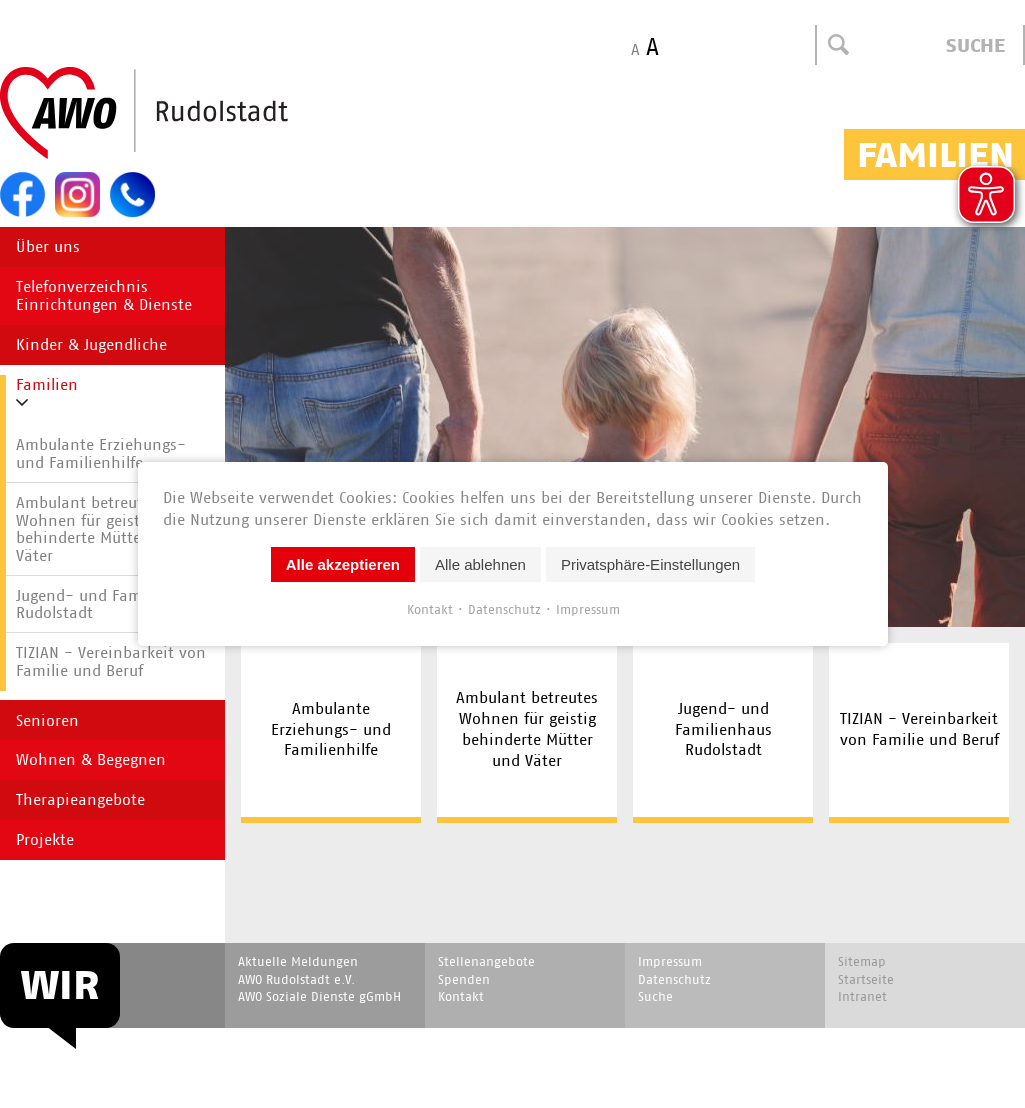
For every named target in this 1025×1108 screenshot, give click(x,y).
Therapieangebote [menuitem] (80, 799)
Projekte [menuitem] (45, 839)
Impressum (587, 609)
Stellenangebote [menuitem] (486, 961)
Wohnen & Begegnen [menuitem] (91, 759)
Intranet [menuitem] (862, 996)
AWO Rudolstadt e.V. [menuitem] (296, 979)
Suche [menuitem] (655, 996)
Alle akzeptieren (342, 564)
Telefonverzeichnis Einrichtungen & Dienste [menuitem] (104, 295)
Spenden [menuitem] (464, 979)
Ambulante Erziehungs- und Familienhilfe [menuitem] (331, 729)
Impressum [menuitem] (670, 961)
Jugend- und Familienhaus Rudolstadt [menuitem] (723, 729)
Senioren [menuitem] (47, 720)
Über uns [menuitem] (48, 246)
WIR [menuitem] (60, 985)
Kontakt (429, 609)
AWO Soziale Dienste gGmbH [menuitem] (319, 996)
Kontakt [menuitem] (461, 996)
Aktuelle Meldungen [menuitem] (298, 961)
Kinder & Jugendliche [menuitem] (91, 344)
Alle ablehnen (480, 564)
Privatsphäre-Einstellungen (649, 564)
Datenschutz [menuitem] (674, 979)
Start (192, 114)
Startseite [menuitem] (866, 979)
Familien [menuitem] (47, 384)
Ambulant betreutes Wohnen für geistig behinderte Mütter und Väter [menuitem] (527, 728)
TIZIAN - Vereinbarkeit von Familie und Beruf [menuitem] (919, 729)
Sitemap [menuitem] (862, 961)
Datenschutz (503, 609)
